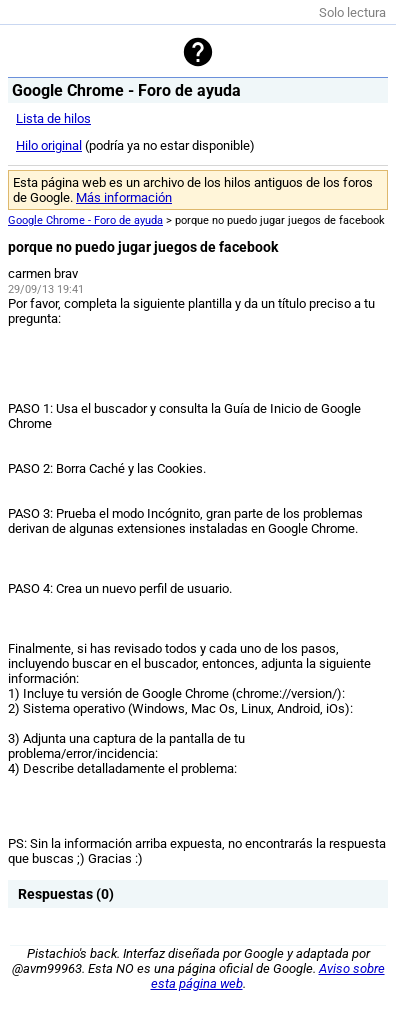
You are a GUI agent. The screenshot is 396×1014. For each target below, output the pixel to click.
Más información (124, 197)
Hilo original (49, 145)
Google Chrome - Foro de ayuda (85, 220)
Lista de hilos (53, 118)
